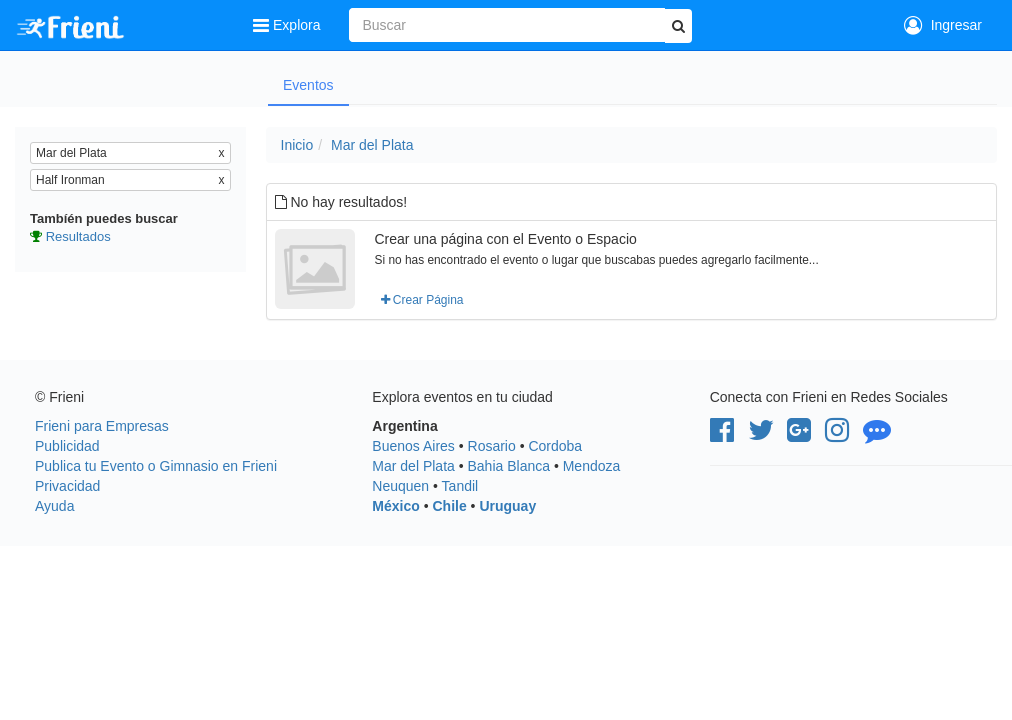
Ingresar (943, 25)
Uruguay (507, 506)
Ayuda (54, 506)
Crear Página (422, 300)
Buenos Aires (413, 446)
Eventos (308, 85)
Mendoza (592, 466)
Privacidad (67, 486)
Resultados (78, 236)
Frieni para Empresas (102, 426)
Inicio (297, 145)
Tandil (460, 486)
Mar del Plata (372, 145)
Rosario (492, 446)
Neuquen (400, 486)
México (395, 506)
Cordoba (555, 446)
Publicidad (67, 446)
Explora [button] (288, 25)
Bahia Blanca (509, 466)
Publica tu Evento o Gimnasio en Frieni (156, 466)
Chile (449, 506)
